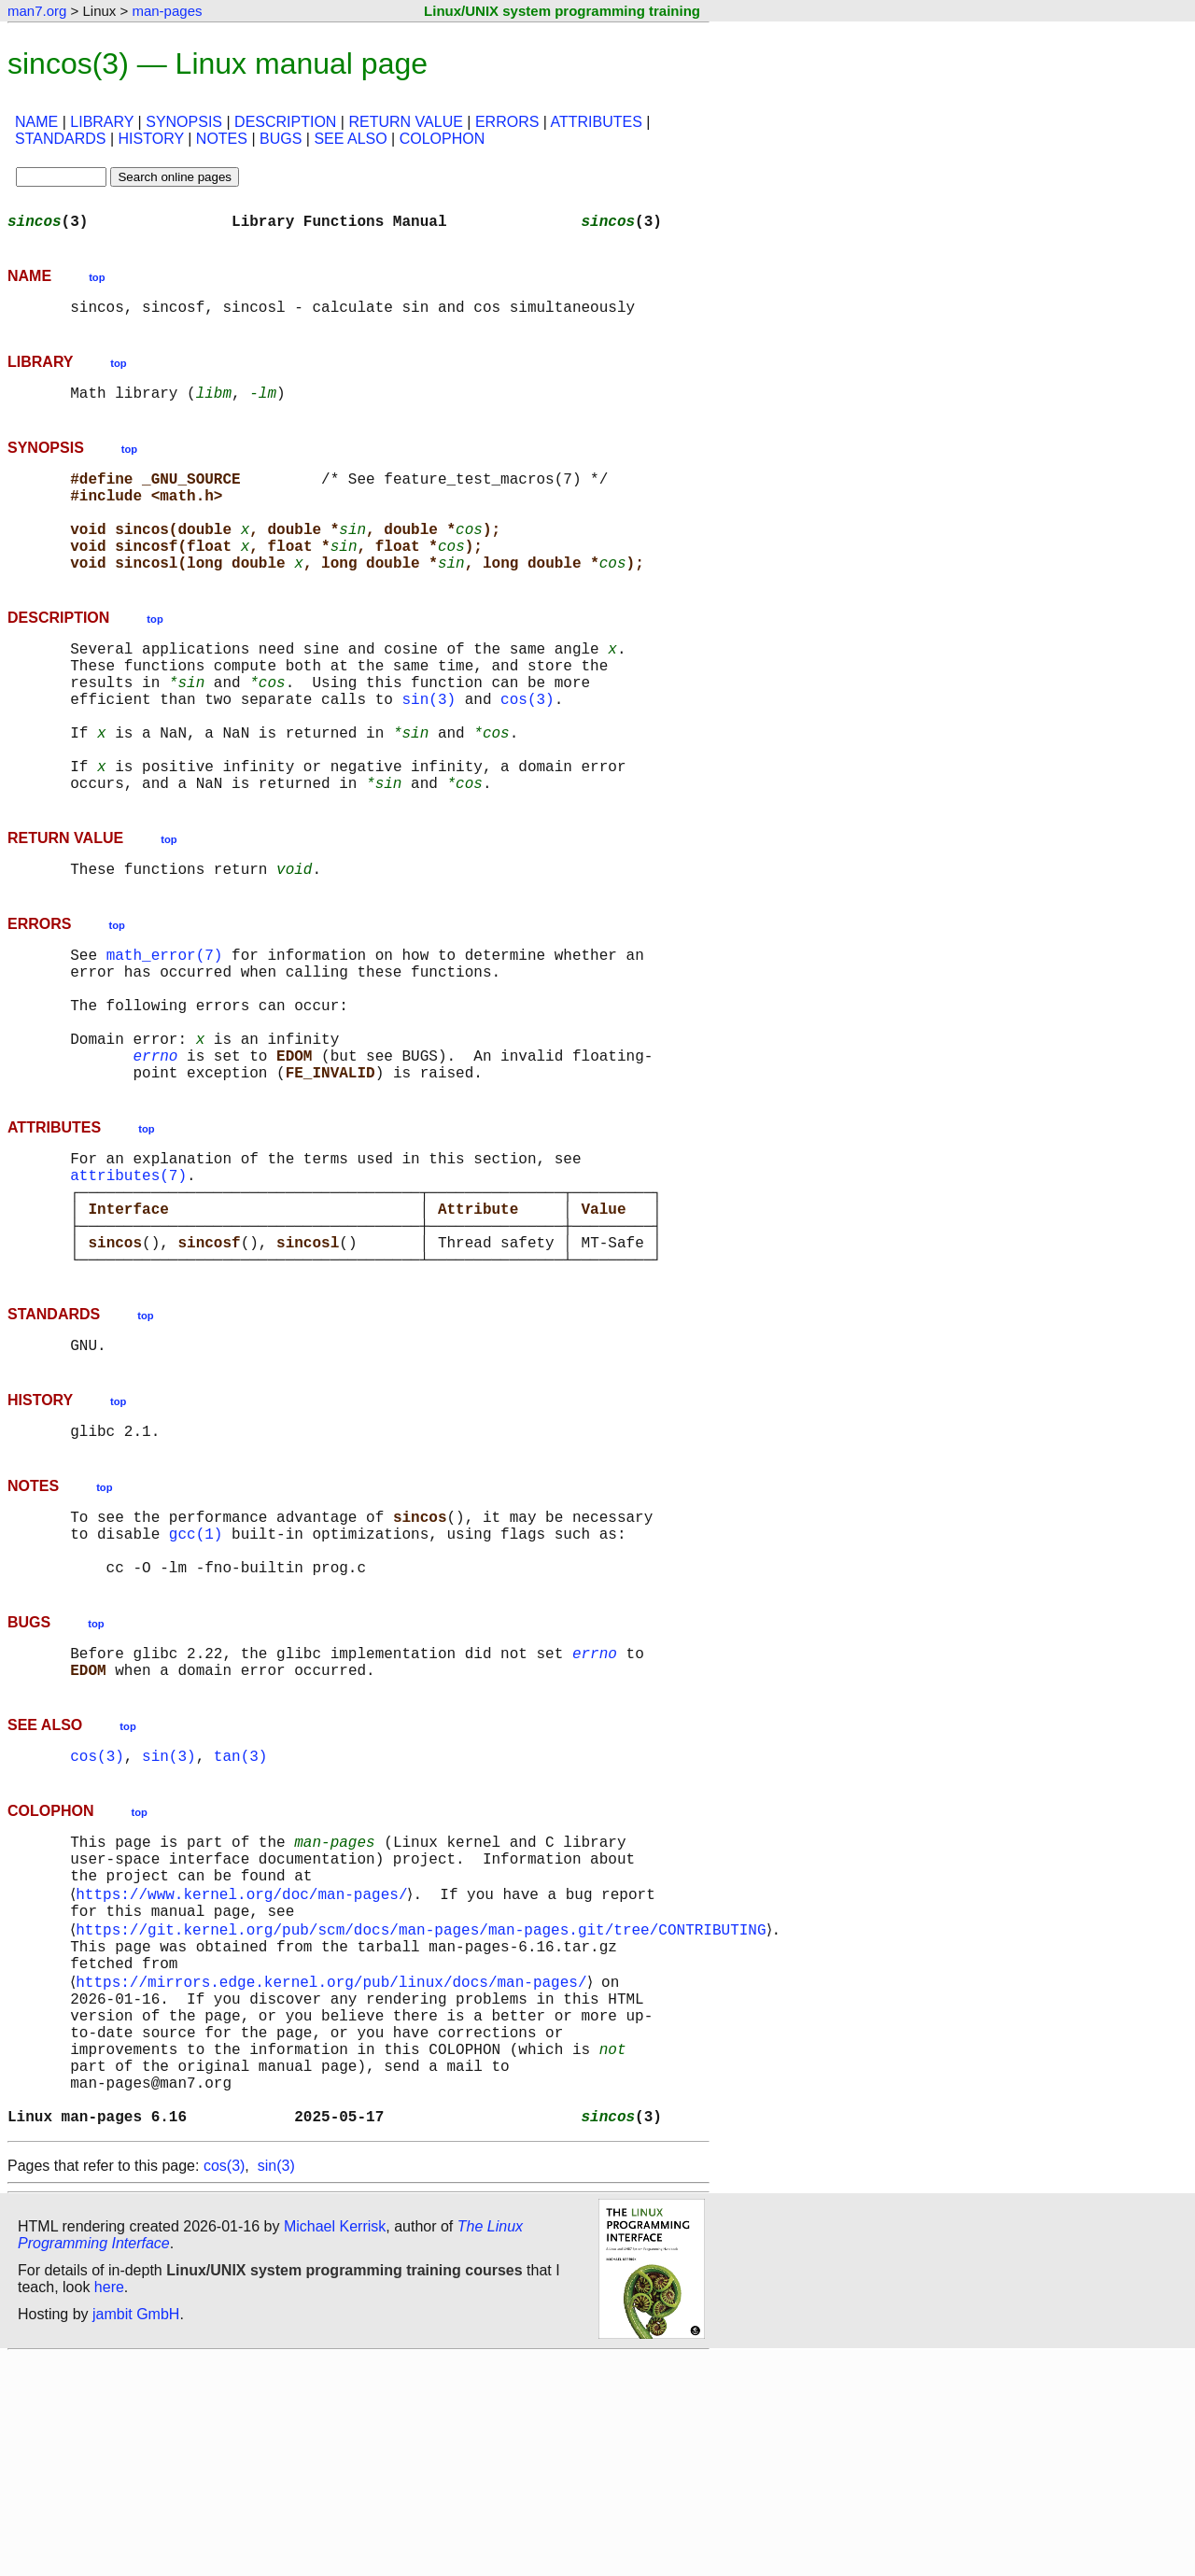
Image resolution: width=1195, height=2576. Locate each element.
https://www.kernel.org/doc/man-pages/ (245, 2067)
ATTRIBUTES (596, 122)
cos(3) (527, 747)
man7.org (36, 11)
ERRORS (507, 122)
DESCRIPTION (285, 122)
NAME (36, 122)
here (109, 2505)
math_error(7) (164, 1029)
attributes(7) (128, 1283)
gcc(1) (196, 1675)
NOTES (221, 139)
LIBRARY (102, 122)
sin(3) (428, 747)
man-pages (167, 11)
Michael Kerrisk (335, 2445)
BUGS (281, 139)
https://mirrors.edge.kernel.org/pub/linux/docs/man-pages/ (334, 2170)
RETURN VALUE (405, 122)
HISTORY (151, 139)
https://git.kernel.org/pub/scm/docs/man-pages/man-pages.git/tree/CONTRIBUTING (424, 2108)
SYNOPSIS (184, 122)
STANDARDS (60, 139)
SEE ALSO (350, 139)
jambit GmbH (135, 2533)
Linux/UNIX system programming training (562, 11)
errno (155, 1152)
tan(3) (241, 1916)
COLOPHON (442, 139)
